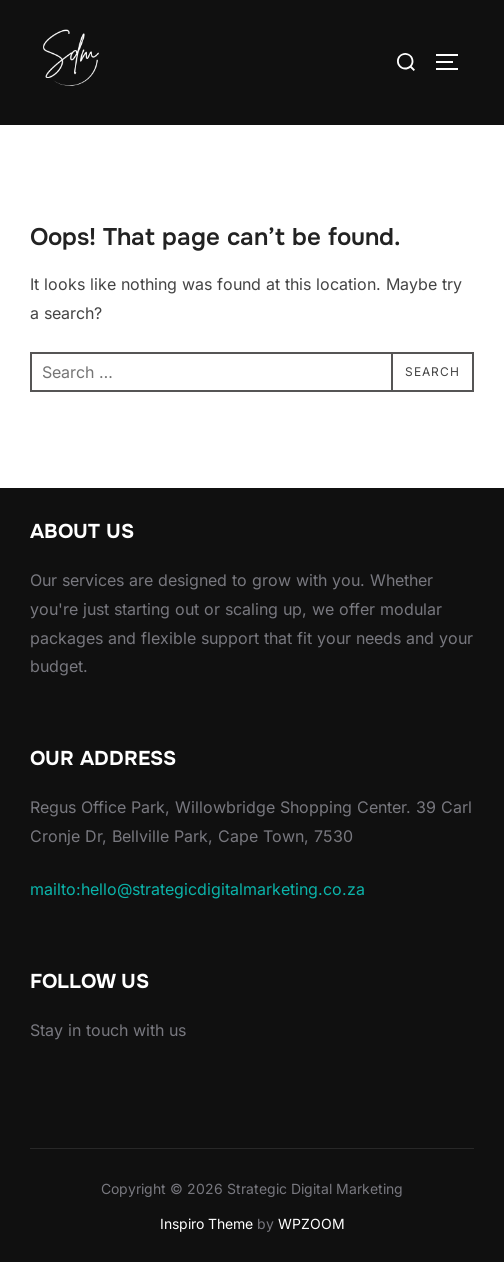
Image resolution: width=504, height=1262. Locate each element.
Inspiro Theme (206, 1223)
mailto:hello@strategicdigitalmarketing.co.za (197, 889)
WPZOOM (311, 1223)
